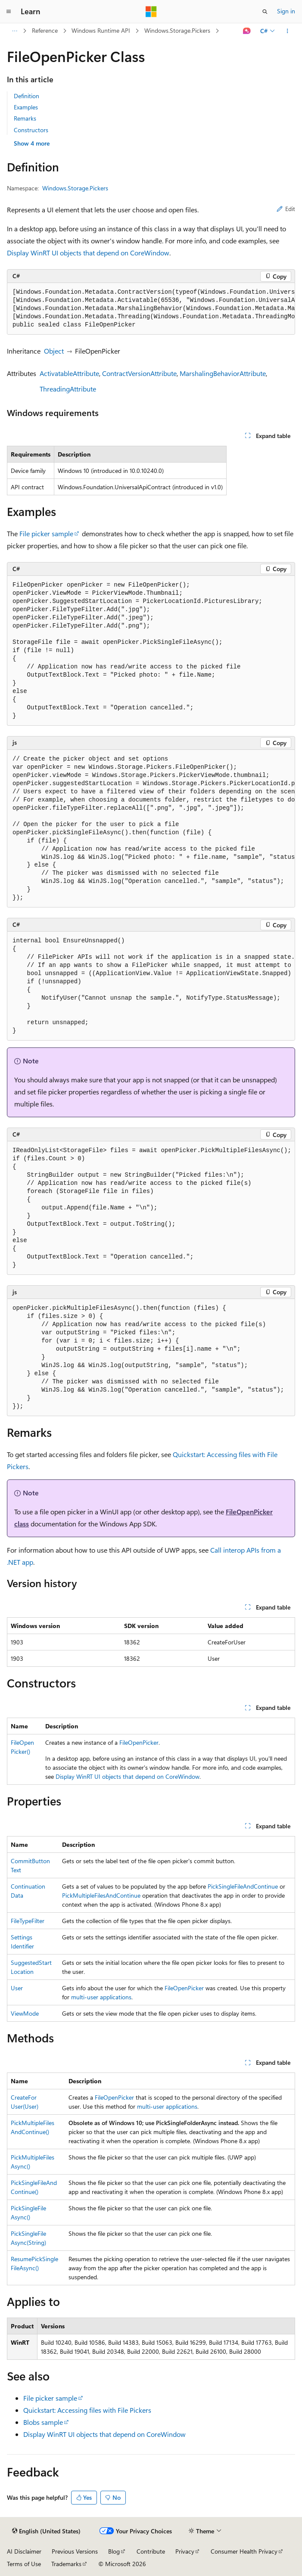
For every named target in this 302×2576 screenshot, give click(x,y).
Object (54, 350)
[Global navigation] (8, 11)
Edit (286, 209)
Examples (26, 107)
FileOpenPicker (139, 1742)
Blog (114, 2551)
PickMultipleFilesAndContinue (101, 1895)
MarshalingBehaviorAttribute (223, 373)
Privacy (184, 2551)
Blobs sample (43, 2422)
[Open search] (265, 11)
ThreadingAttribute (68, 388)
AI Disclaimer (24, 2551)
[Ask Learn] (247, 31)
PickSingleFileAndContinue (243, 1886)
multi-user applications (101, 1997)
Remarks (25, 118)
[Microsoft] (151, 11)
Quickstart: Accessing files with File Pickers (87, 2409)
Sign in (286, 11)
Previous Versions (75, 2551)
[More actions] (287, 31)
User (17, 1988)
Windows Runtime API (101, 30)
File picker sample (46, 533)
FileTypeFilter (27, 1921)
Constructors (31, 130)
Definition (26, 96)
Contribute (151, 2551)
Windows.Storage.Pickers (177, 30)
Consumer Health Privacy (244, 2551)
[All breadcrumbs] (14, 31)
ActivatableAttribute (69, 373)
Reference (45, 30)
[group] (151, 309)
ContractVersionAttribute (139, 373)
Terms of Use (24, 2564)
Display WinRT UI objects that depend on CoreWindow (88, 252)
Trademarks (66, 2564)
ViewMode (25, 2013)
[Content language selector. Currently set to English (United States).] (46, 2531)
